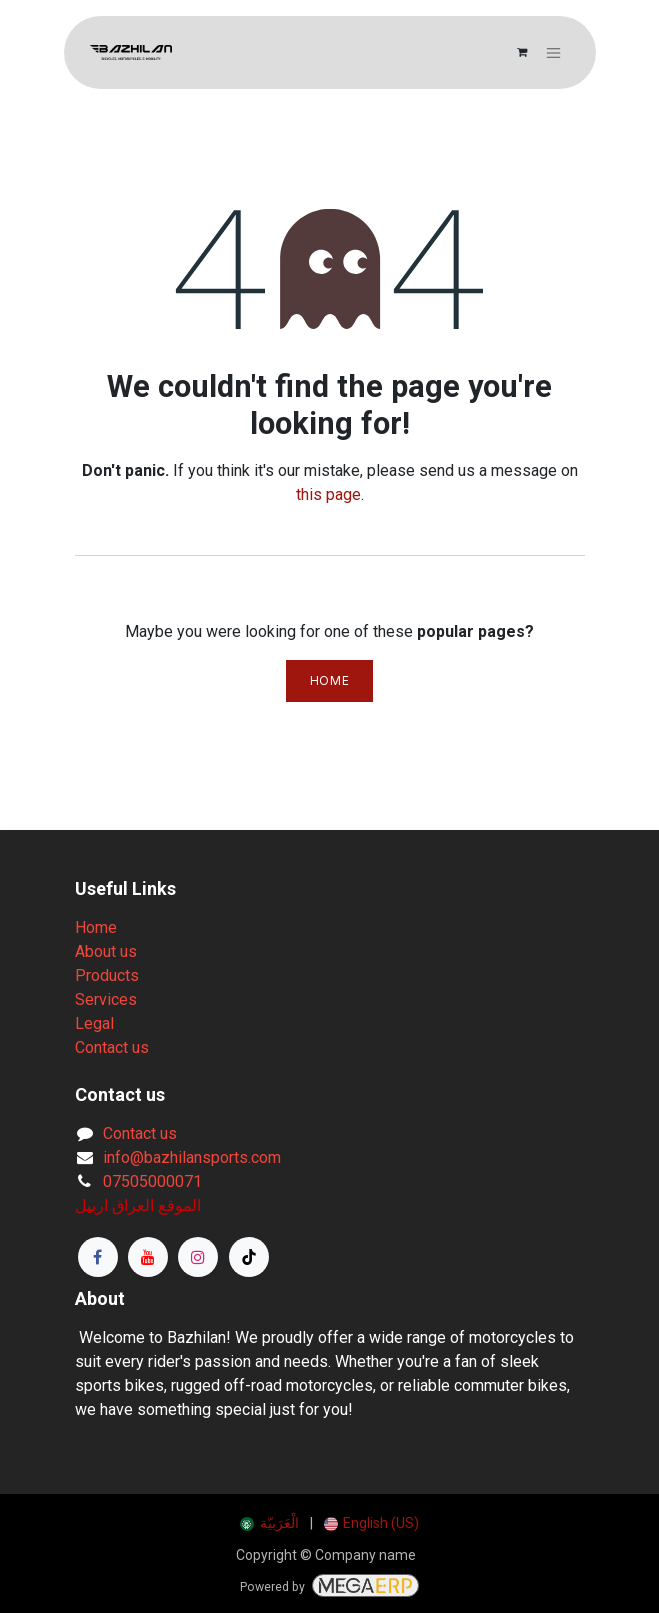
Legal (94, 1023)
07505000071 (152, 1181)
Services (106, 999)
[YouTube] (148, 1257)
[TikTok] (249, 1257)
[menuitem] (269, 1523)
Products (107, 975)
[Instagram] (198, 1257)
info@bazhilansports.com (192, 1157)
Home (329, 680)
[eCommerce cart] (522, 53)
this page (328, 494)
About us (106, 951)
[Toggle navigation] (553, 52)
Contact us (112, 1047)
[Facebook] (98, 1257)
